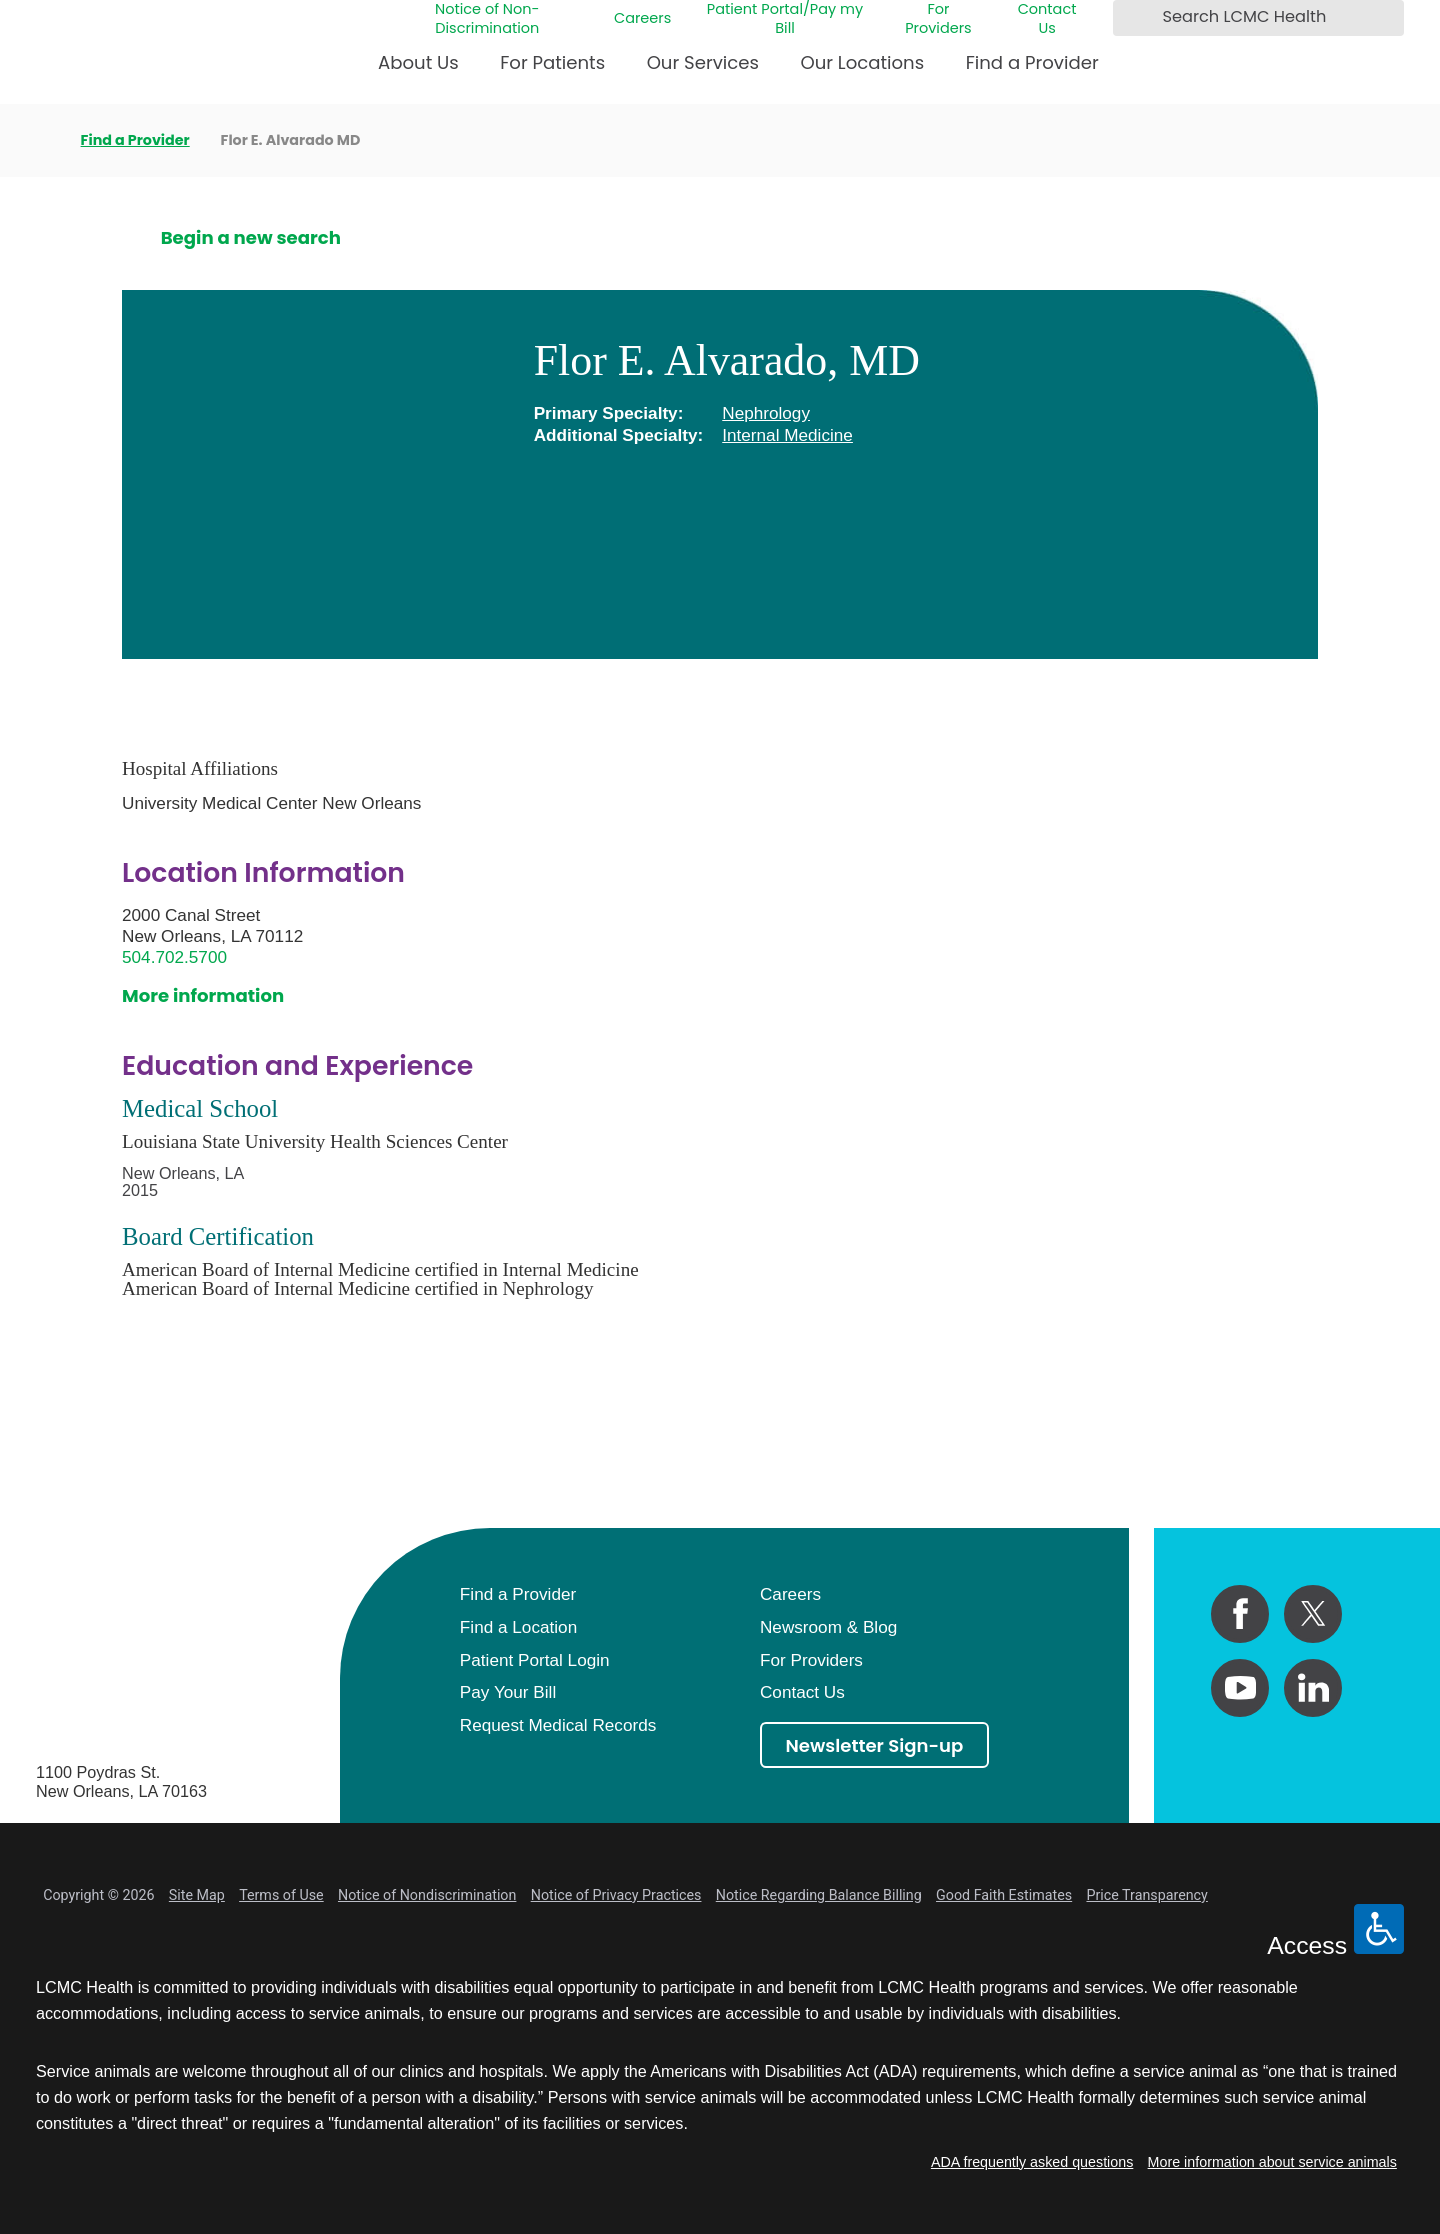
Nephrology (766, 413)
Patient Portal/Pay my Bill (785, 19)
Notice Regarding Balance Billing (819, 1895)
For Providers (938, 19)
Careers (642, 18)
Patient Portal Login (535, 1660)
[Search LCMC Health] (1133, 17)
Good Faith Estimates (1004, 1895)
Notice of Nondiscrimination (427, 1895)
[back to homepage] (43, 140)
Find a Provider (1032, 62)
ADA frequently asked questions (1032, 2162)
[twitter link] (1313, 1614)
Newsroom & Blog (828, 1627)
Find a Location (518, 1627)
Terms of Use (281, 1895)
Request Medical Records (558, 1725)
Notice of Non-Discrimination (487, 19)
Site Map (197, 1895)
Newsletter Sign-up (875, 1745)
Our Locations (862, 62)
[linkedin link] (1313, 1688)
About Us (418, 62)
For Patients (552, 62)
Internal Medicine (787, 435)
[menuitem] (418, 71)
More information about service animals (1272, 2162)
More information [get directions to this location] (203, 995)
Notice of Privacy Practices (616, 1895)
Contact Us (1047, 19)
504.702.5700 (174, 957)
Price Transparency (1146, 1895)
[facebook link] (1240, 1614)
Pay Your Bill (508, 1692)
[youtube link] (1240, 1688)
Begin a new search (251, 237)
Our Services (703, 62)
